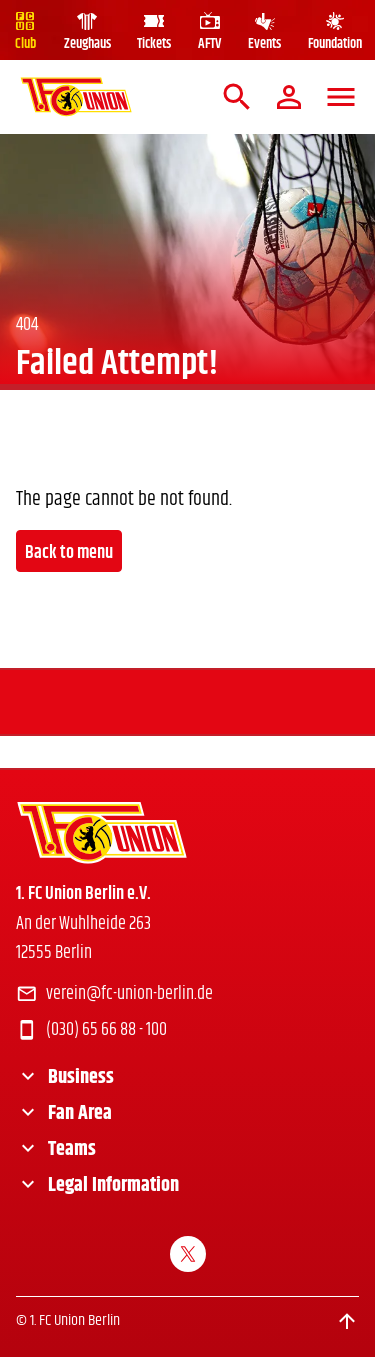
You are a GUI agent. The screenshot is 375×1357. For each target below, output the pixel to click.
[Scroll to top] (347, 1321)
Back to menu (69, 553)
